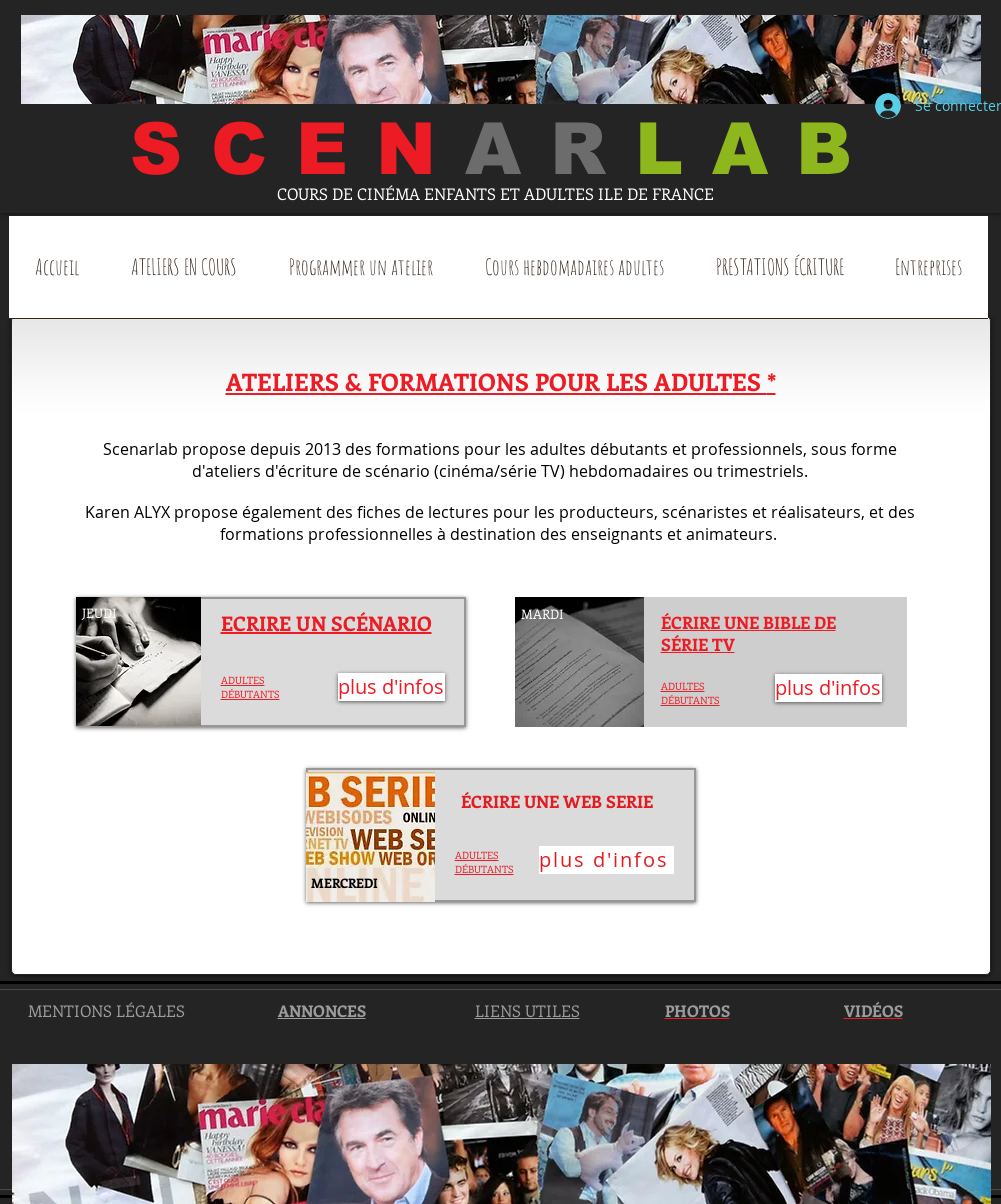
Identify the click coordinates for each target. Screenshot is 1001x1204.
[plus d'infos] (391, 687)
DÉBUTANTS (484, 869)
